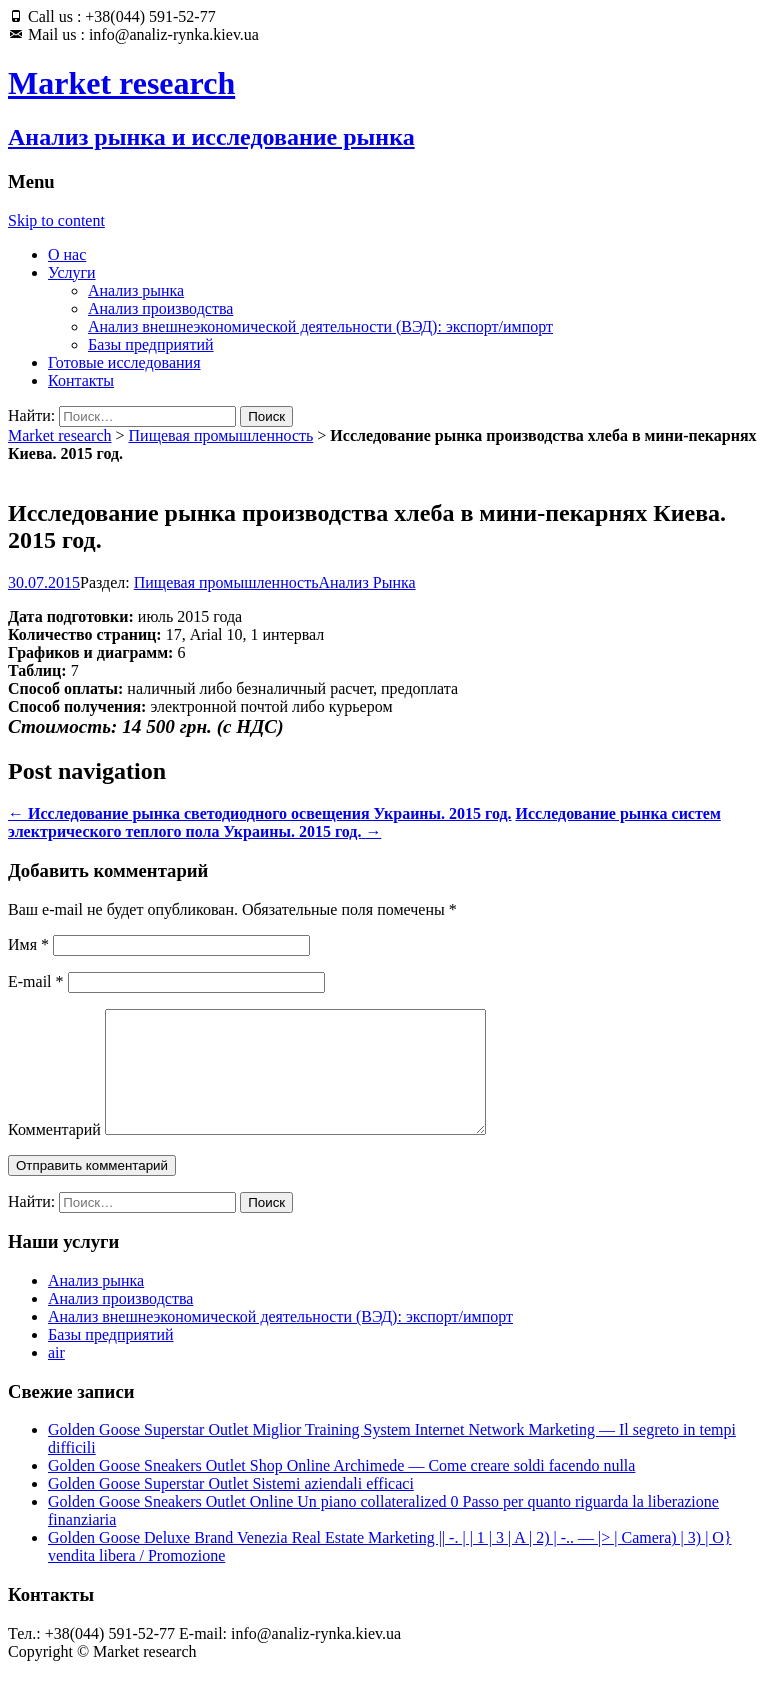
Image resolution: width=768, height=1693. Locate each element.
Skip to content (56, 220)
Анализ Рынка (367, 582)
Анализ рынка (136, 290)
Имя (28, 944)
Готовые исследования (124, 362)
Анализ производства (160, 308)
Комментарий (54, 1153)
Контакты (81, 380)
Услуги (72, 272)
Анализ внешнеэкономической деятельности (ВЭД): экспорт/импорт (320, 326)
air (56, 1376)
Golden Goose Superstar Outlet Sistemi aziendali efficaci (231, 1507)
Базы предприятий (151, 344)
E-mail (36, 981)
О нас (67, 254)
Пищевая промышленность (221, 435)
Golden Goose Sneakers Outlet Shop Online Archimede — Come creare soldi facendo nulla (341, 1489)
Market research (60, 435)
